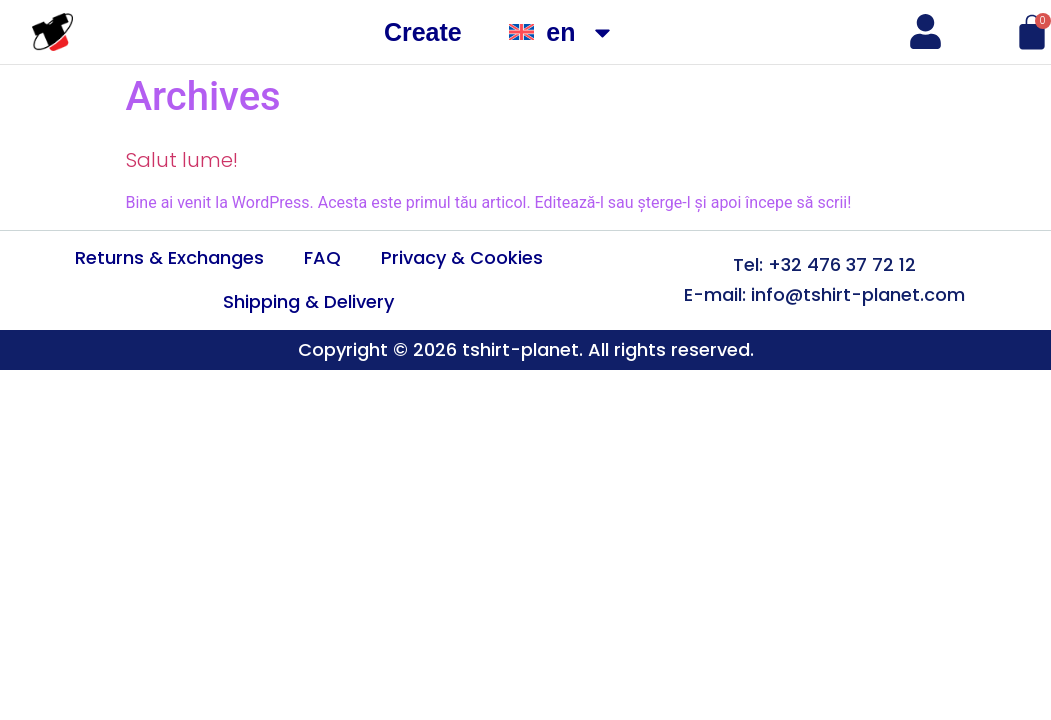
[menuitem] (562, 32)
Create (423, 32)
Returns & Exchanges (169, 257)
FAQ (322, 257)
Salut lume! (182, 160)
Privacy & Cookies (462, 257)
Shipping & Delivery (308, 301)
